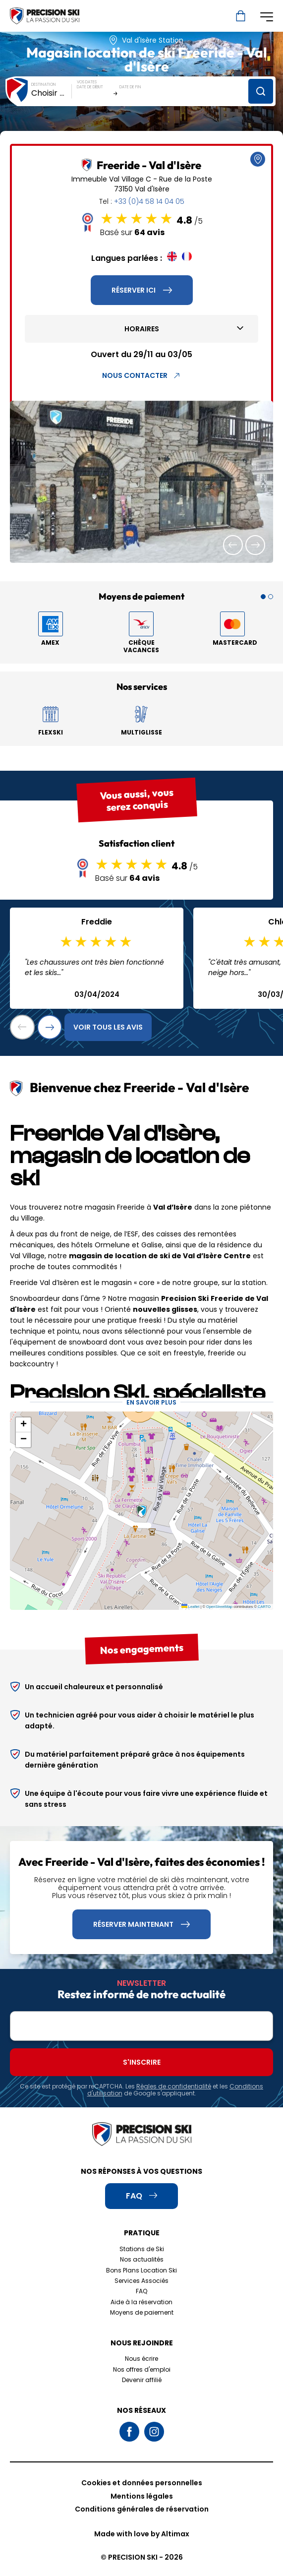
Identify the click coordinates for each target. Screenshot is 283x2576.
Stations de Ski (141, 2249)
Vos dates (87, 82)
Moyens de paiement (141, 2312)
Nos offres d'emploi (141, 2369)
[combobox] (51, 93)
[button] (233, 545)
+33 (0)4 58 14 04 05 (149, 201)
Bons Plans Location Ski (141, 2270)
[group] (141, 482)
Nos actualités (142, 2259)
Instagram (154, 2432)
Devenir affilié (142, 2380)
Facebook (129, 2432)
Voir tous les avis (108, 1027)
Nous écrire (141, 2358)
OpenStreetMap (219, 1606)
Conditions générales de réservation (142, 2509)
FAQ (141, 2291)
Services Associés (141, 2280)
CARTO (264, 1606)
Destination (43, 84)
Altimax (175, 2534)
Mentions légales (142, 2496)
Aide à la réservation (141, 2302)
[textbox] (51, 93)
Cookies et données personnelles (141, 2483)
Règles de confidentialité (173, 2086)
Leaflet (190, 1606)
